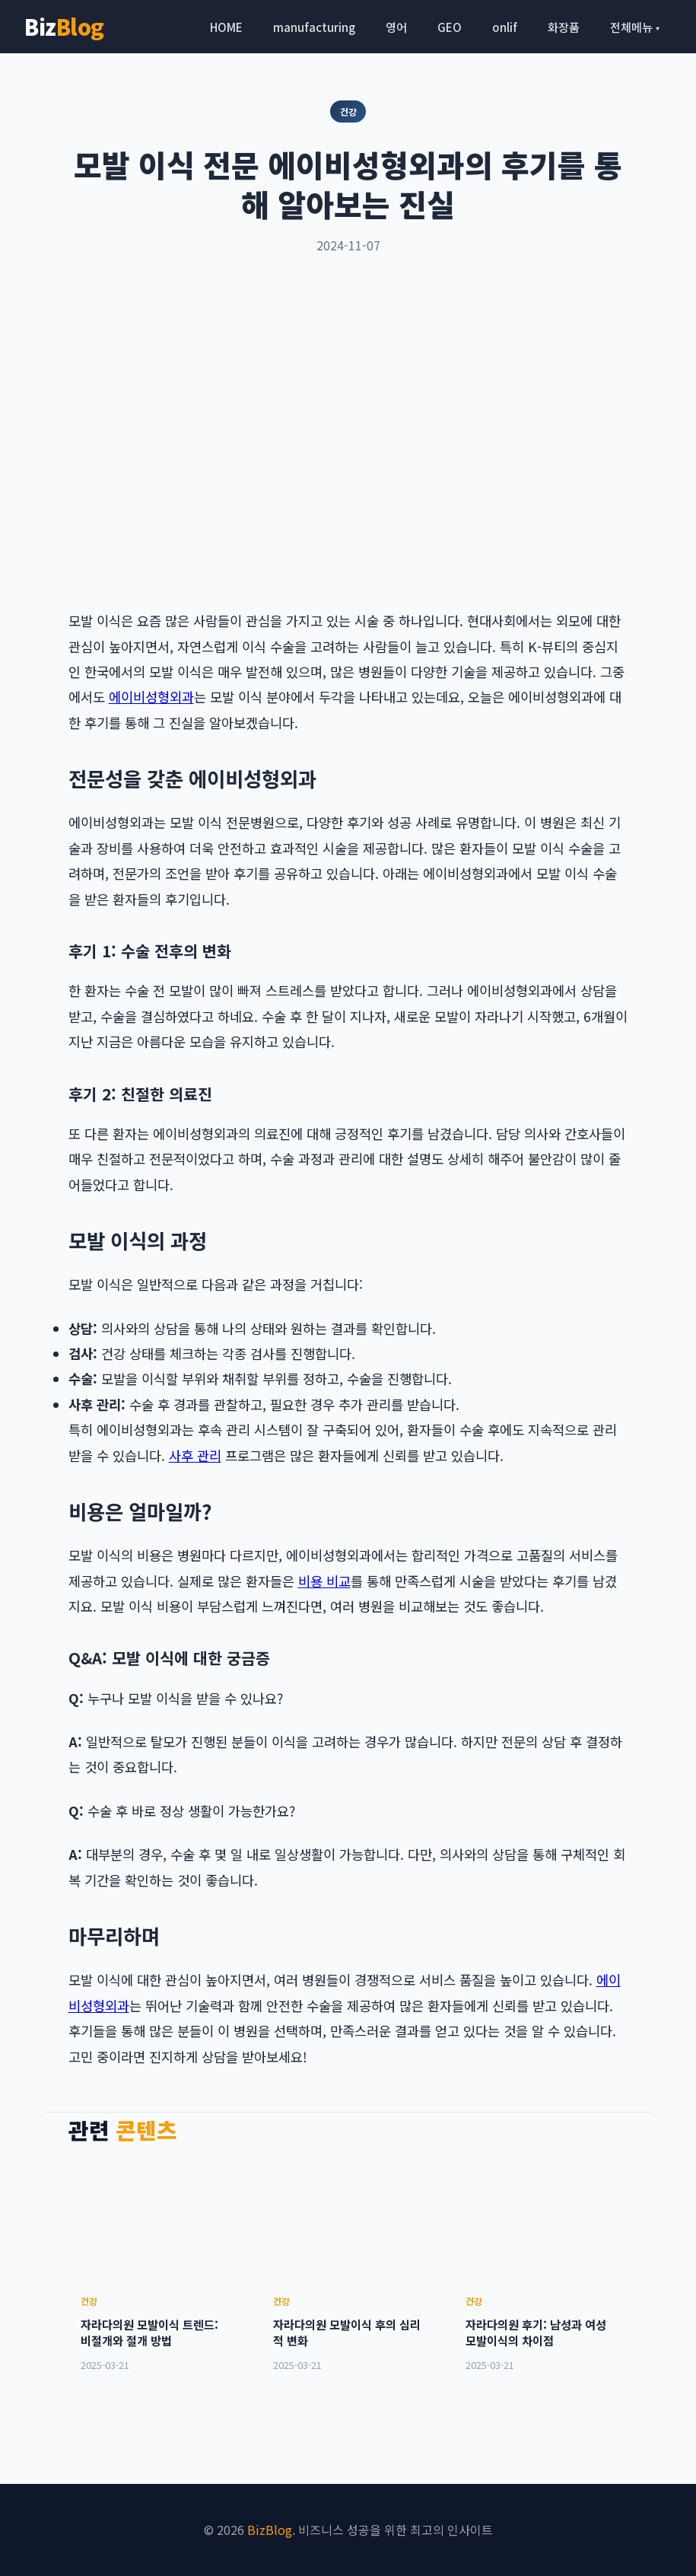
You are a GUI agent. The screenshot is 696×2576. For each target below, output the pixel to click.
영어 (396, 26)
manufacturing (314, 26)
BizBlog (269, 2529)
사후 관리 (195, 1455)
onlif (504, 26)
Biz (64, 26)
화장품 (564, 26)
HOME (226, 26)
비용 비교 (324, 1580)
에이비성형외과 (151, 696)
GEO (449, 26)
